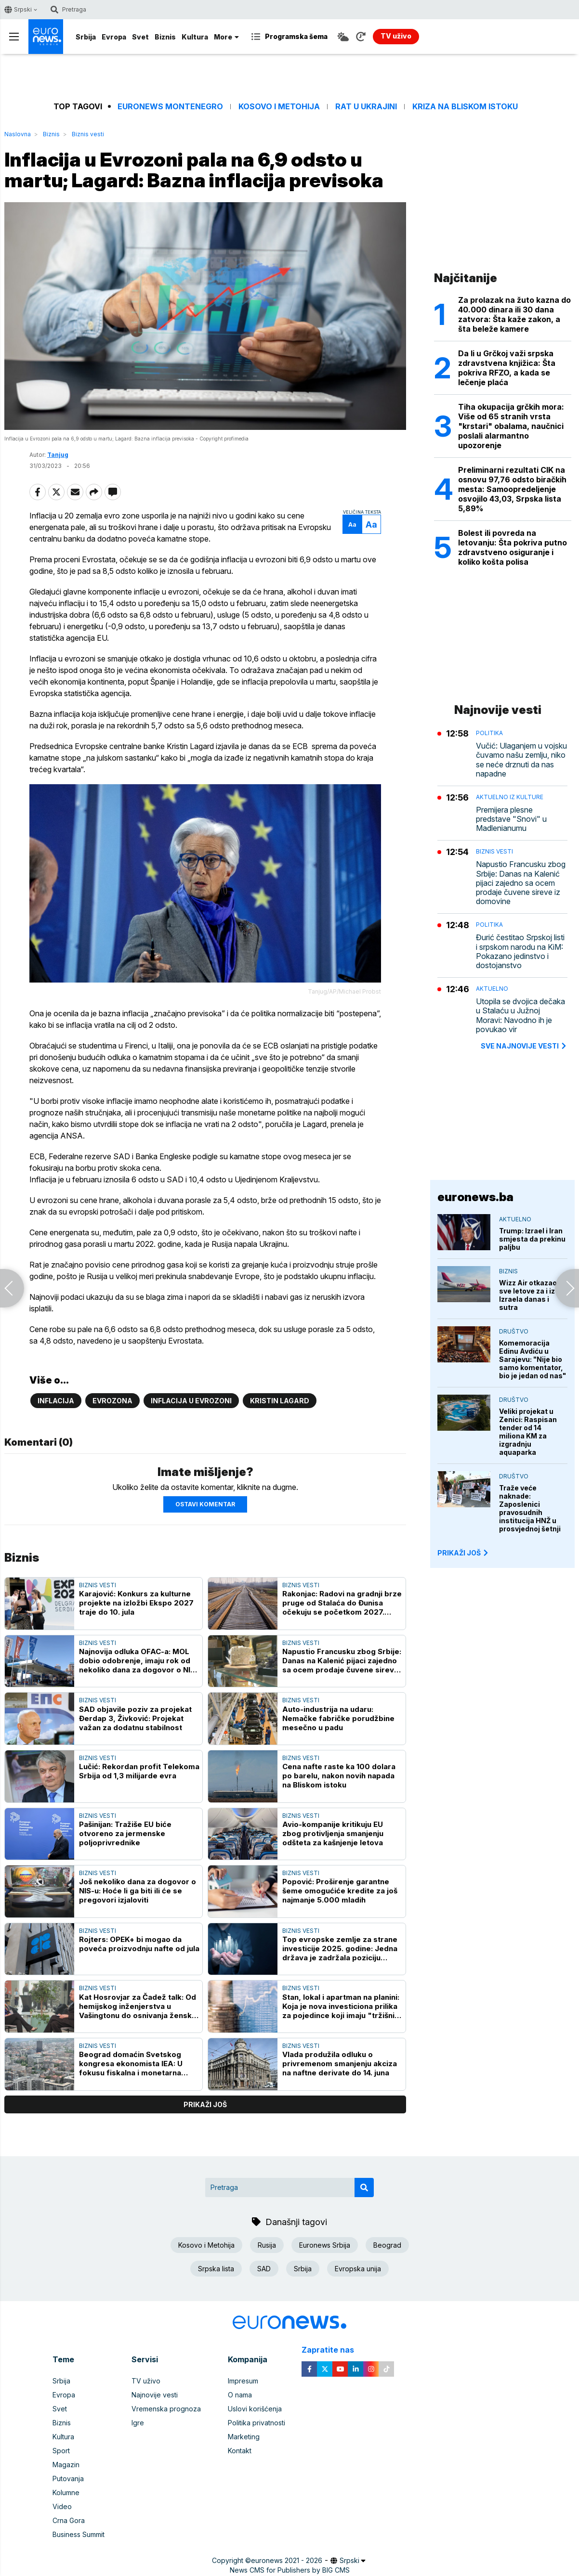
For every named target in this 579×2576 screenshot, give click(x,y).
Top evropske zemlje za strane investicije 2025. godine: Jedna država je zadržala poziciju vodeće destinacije (339, 1948)
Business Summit (79, 2534)
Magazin (66, 2464)
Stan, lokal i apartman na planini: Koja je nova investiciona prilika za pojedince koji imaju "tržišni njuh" (340, 2006)
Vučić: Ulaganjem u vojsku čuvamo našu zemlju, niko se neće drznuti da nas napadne (521, 759)
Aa (352, 524)
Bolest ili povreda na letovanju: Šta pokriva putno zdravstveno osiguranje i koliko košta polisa (512, 547)
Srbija (86, 37)
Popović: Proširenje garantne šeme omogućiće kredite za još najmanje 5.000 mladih (339, 1890)
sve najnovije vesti (524, 1046)
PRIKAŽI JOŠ (463, 1553)
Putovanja (68, 2478)
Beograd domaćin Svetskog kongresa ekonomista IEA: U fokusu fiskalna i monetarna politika (131, 2063)
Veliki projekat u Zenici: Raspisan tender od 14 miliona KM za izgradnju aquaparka (528, 1431)
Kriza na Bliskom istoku (465, 106)
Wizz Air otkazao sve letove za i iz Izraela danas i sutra (528, 1295)
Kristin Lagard (279, 1401)
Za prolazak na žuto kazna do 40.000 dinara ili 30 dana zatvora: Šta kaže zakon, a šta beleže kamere (514, 314)
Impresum (243, 2381)
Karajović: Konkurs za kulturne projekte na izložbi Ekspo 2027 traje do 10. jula (136, 1603)
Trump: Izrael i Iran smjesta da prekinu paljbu (532, 1239)
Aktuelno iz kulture (509, 797)
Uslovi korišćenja (255, 2409)
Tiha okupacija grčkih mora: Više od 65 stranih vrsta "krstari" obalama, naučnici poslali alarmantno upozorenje (511, 426)
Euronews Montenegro (170, 106)
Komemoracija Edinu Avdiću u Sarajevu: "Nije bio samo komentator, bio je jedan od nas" (532, 1359)
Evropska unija (358, 2269)
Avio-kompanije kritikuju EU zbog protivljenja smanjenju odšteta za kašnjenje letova (332, 1833)
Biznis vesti (88, 134)
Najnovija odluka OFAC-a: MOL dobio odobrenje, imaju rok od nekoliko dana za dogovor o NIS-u (138, 1660)
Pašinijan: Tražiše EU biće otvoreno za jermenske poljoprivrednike (125, 1833)
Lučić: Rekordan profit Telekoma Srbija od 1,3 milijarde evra (139, 1771)
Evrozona (112, 1401)
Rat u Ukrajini (366, 106)
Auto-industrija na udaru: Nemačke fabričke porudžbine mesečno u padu (338, 1718)
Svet (140, 37)
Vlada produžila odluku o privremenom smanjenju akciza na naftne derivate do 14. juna (339, 2063)
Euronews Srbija (324, 2245)
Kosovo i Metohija (279, 106)
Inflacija (56, 1401)
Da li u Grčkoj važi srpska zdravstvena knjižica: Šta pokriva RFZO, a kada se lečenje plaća (506, 368)
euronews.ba (475, 1197)
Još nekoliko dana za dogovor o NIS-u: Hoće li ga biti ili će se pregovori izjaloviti (137, 1890)
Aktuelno (492, 988)
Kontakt (239, 2451)
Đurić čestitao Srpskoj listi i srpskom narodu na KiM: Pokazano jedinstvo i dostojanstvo (520, 951)
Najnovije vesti (155, 2395)
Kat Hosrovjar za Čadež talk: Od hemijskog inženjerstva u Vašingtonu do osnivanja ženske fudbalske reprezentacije (138, 2006)
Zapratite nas (333, 2350)
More (226, 37)
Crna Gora (69, 2520)
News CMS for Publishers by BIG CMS (290, 2570)
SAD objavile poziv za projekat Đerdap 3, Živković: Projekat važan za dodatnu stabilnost (135, 1718)
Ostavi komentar (205, 1504)
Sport (61, 2451)
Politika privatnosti (256, 2423)
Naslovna (17, 134)
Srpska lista (216, 2269)
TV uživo (146, 2381)
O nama (240, 2395)
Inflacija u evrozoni (191, 1401)
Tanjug (57, 454)
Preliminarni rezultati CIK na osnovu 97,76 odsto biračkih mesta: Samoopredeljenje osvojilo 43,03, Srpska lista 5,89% (512, 489)
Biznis (165, 37)
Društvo (513, 1331)
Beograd (387, 2245)
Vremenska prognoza (166, 2409)
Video (62, 2506)
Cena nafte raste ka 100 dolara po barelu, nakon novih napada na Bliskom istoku (338, 1775)
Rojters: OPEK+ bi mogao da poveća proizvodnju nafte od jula (139, 1944)
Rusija (267, 2245)
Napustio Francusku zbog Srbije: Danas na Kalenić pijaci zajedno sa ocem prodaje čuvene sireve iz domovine (341, 1660)
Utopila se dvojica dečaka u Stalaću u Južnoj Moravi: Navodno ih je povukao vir (520, 1015)
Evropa (114, 37)
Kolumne (66, 2492)
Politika (489, 733)
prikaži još (205, 2104)
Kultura (195, 37)
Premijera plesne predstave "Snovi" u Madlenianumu (511, 819)
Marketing (244, 2437)
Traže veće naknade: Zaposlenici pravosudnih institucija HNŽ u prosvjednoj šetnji (530, 1508)
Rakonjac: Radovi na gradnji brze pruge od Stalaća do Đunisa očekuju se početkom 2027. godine (342, 1603)
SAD (264, 2269)
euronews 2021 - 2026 (286, 2560)
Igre (138, 2423)
